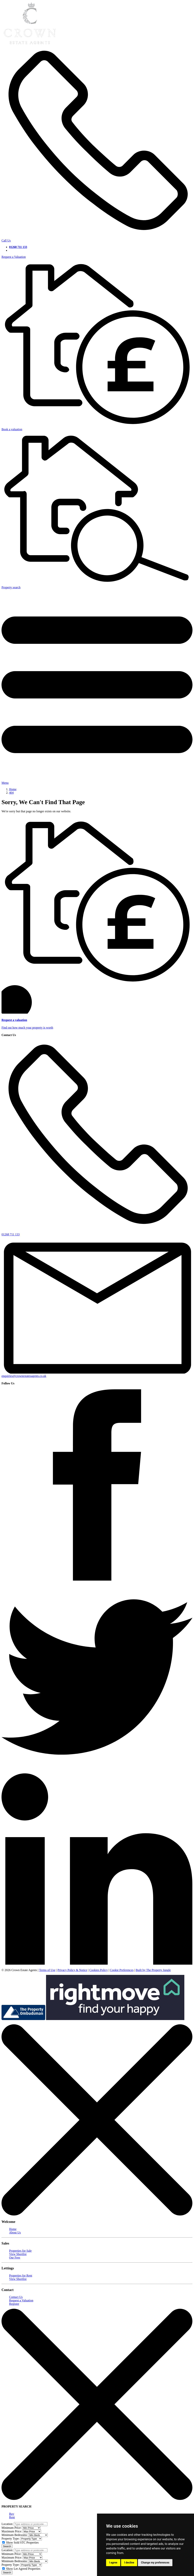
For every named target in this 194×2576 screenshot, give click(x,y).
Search (7, 2546)
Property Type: (11, 2538)
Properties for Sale (20, 2250)
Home (12, 2229)
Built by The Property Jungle (153, 1970)
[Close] (97, 2214)
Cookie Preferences (122, 1970)
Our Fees (14, 2257)
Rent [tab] (12, 2517)
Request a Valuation (14, 256)
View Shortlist (18, 2254)
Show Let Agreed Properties (21, 2568)
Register (14, 2303)
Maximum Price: (12, 2531)
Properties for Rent (20, 2275)
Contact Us (16, 2297)
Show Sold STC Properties (20, 2542)
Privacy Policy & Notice (72, 1970)
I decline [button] (129, 2562)
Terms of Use (47, 1970)
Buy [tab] (11, 2513)
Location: (7, 2524)
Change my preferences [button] (155, 2562)
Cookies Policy (98, 1970)
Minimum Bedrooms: (15, 2535)
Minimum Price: (11, 2527)
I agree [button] (113, 2562)
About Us (15, 2232)
